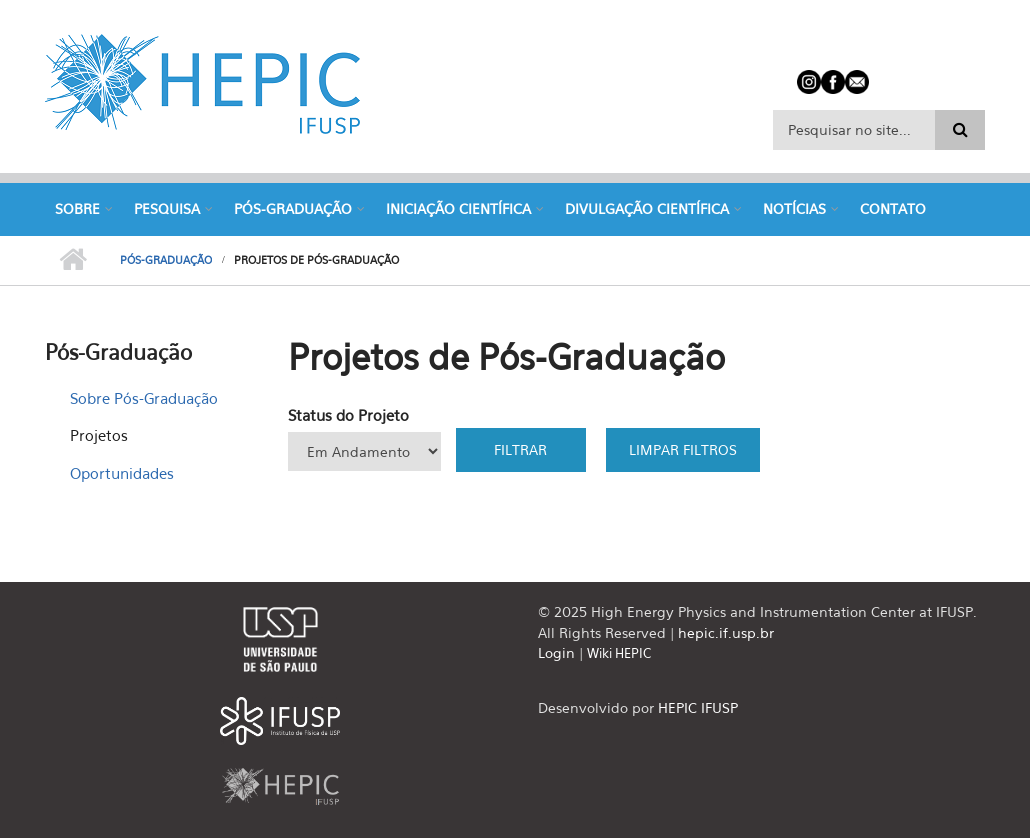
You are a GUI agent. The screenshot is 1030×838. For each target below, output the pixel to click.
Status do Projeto (348, 415)
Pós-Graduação (293, 208)
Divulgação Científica (647, 208)
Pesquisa (167, 208)
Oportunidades (122, 473)
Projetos (99, 435)
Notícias (794, 208)
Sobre (77, 208)
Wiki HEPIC (619, 653)
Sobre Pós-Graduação (144, 398)
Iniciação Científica (458, 208)
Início (72, 260)
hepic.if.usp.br (726, 632)
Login (556, 652)
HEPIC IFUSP (698, 707)
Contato (893, 208)
